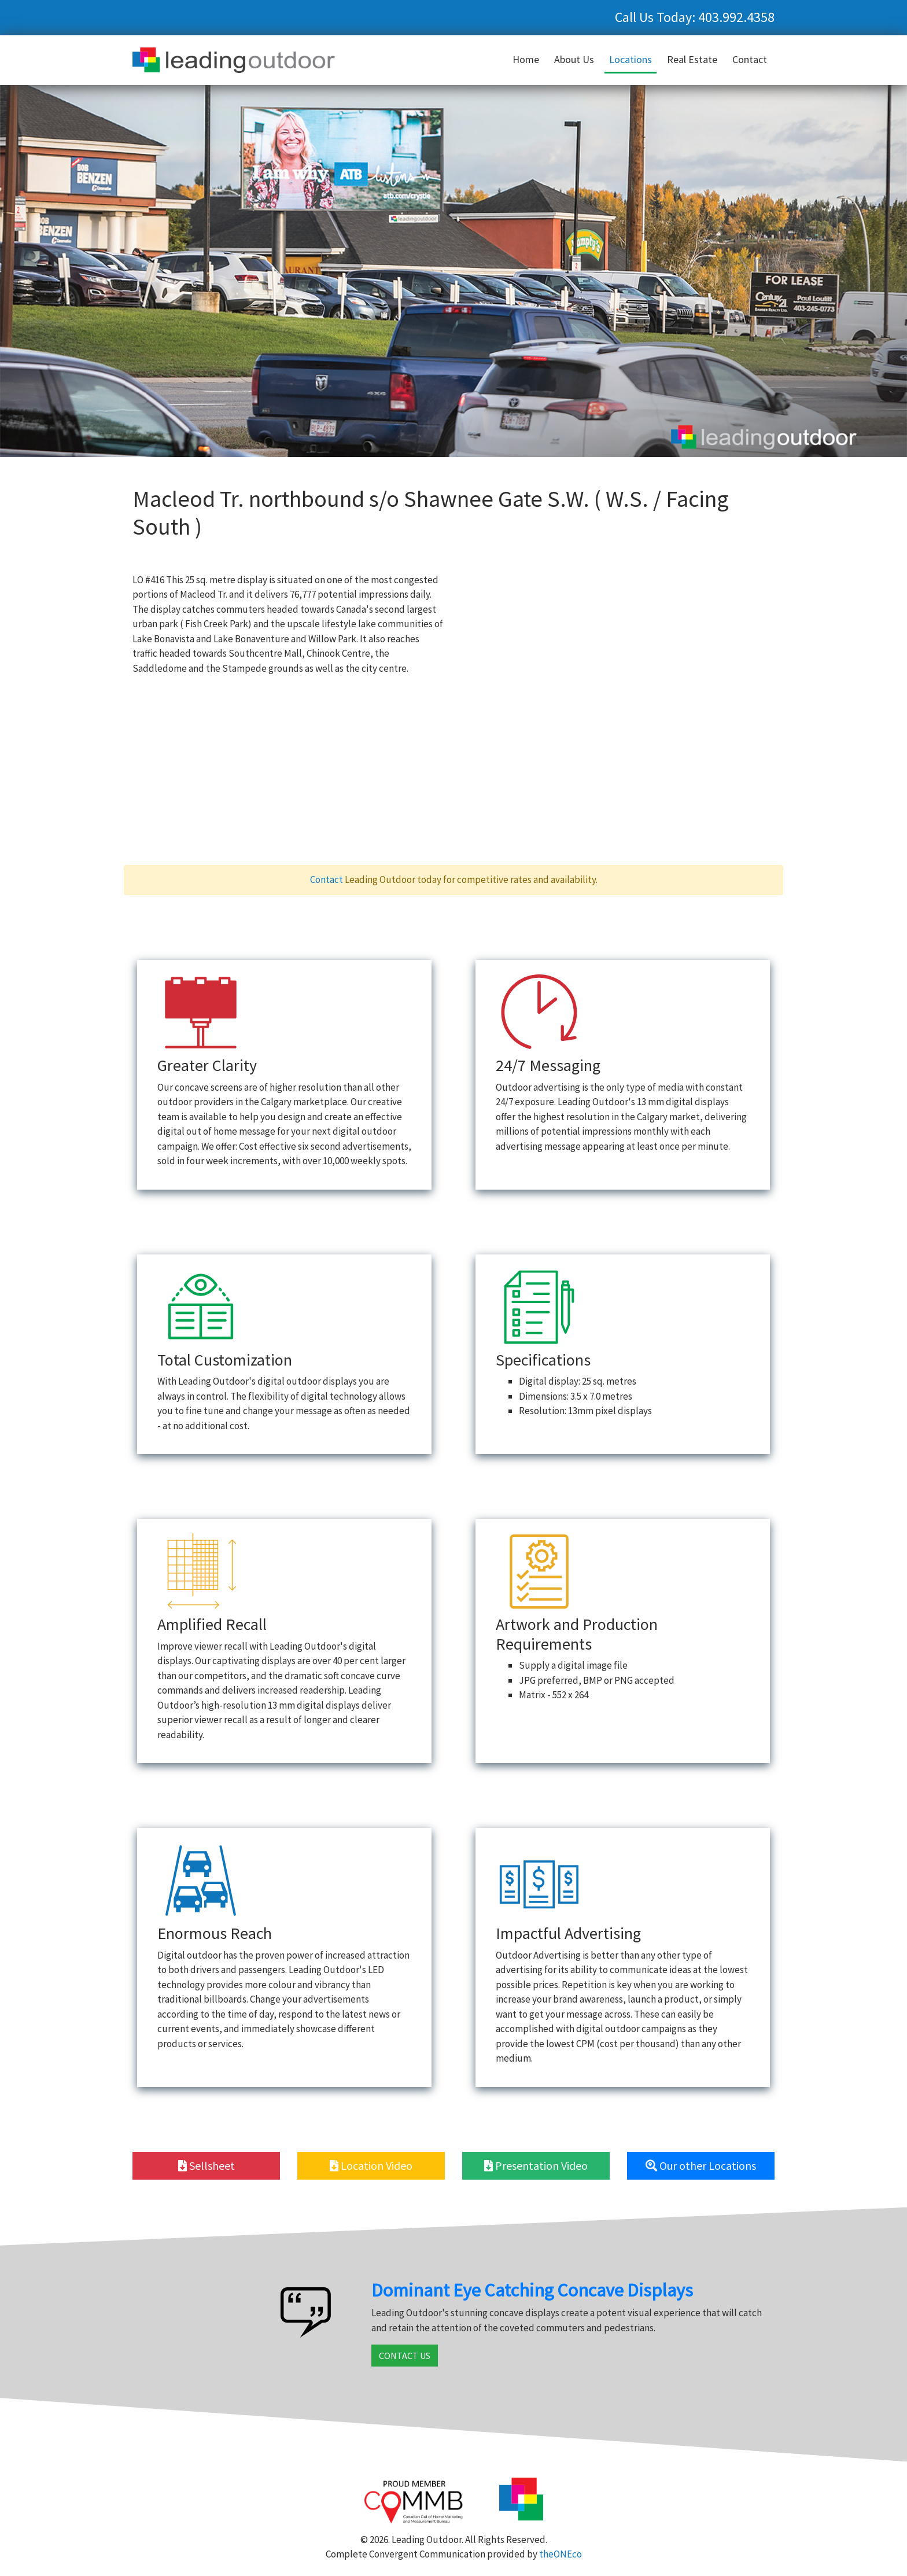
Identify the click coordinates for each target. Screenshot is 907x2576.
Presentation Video (536, 2165)
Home (526, 59)
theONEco (560, 2554)
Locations (630, 59)
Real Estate (692, 59)
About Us (574, 59)
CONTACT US (404, 2355)
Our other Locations (701, 2165)
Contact (749, 59)
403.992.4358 (736, 17)
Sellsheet (206, 2165)
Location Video (371, 2165)
